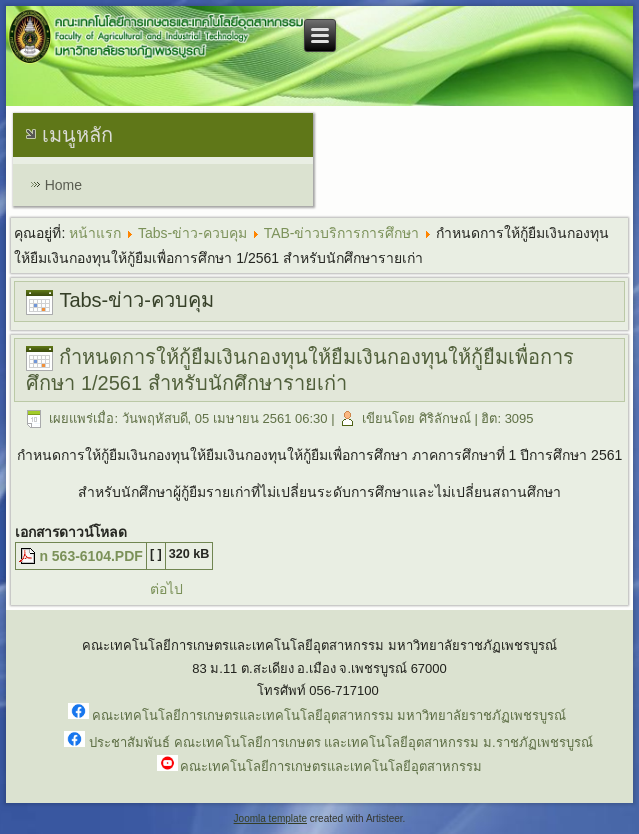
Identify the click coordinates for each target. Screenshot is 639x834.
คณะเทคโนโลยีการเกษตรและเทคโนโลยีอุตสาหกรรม (331, 766)
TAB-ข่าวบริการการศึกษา (342, 233)
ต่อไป (166, 589)
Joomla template (270, 818)
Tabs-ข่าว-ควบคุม (192, 233)
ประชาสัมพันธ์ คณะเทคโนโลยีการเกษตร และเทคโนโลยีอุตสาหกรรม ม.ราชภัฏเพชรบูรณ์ (340, 742)
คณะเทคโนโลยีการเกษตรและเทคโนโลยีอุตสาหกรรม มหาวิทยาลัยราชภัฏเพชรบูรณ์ (329, 715)
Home (63, 185)
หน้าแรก (95, 233)
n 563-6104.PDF (91, 556)
